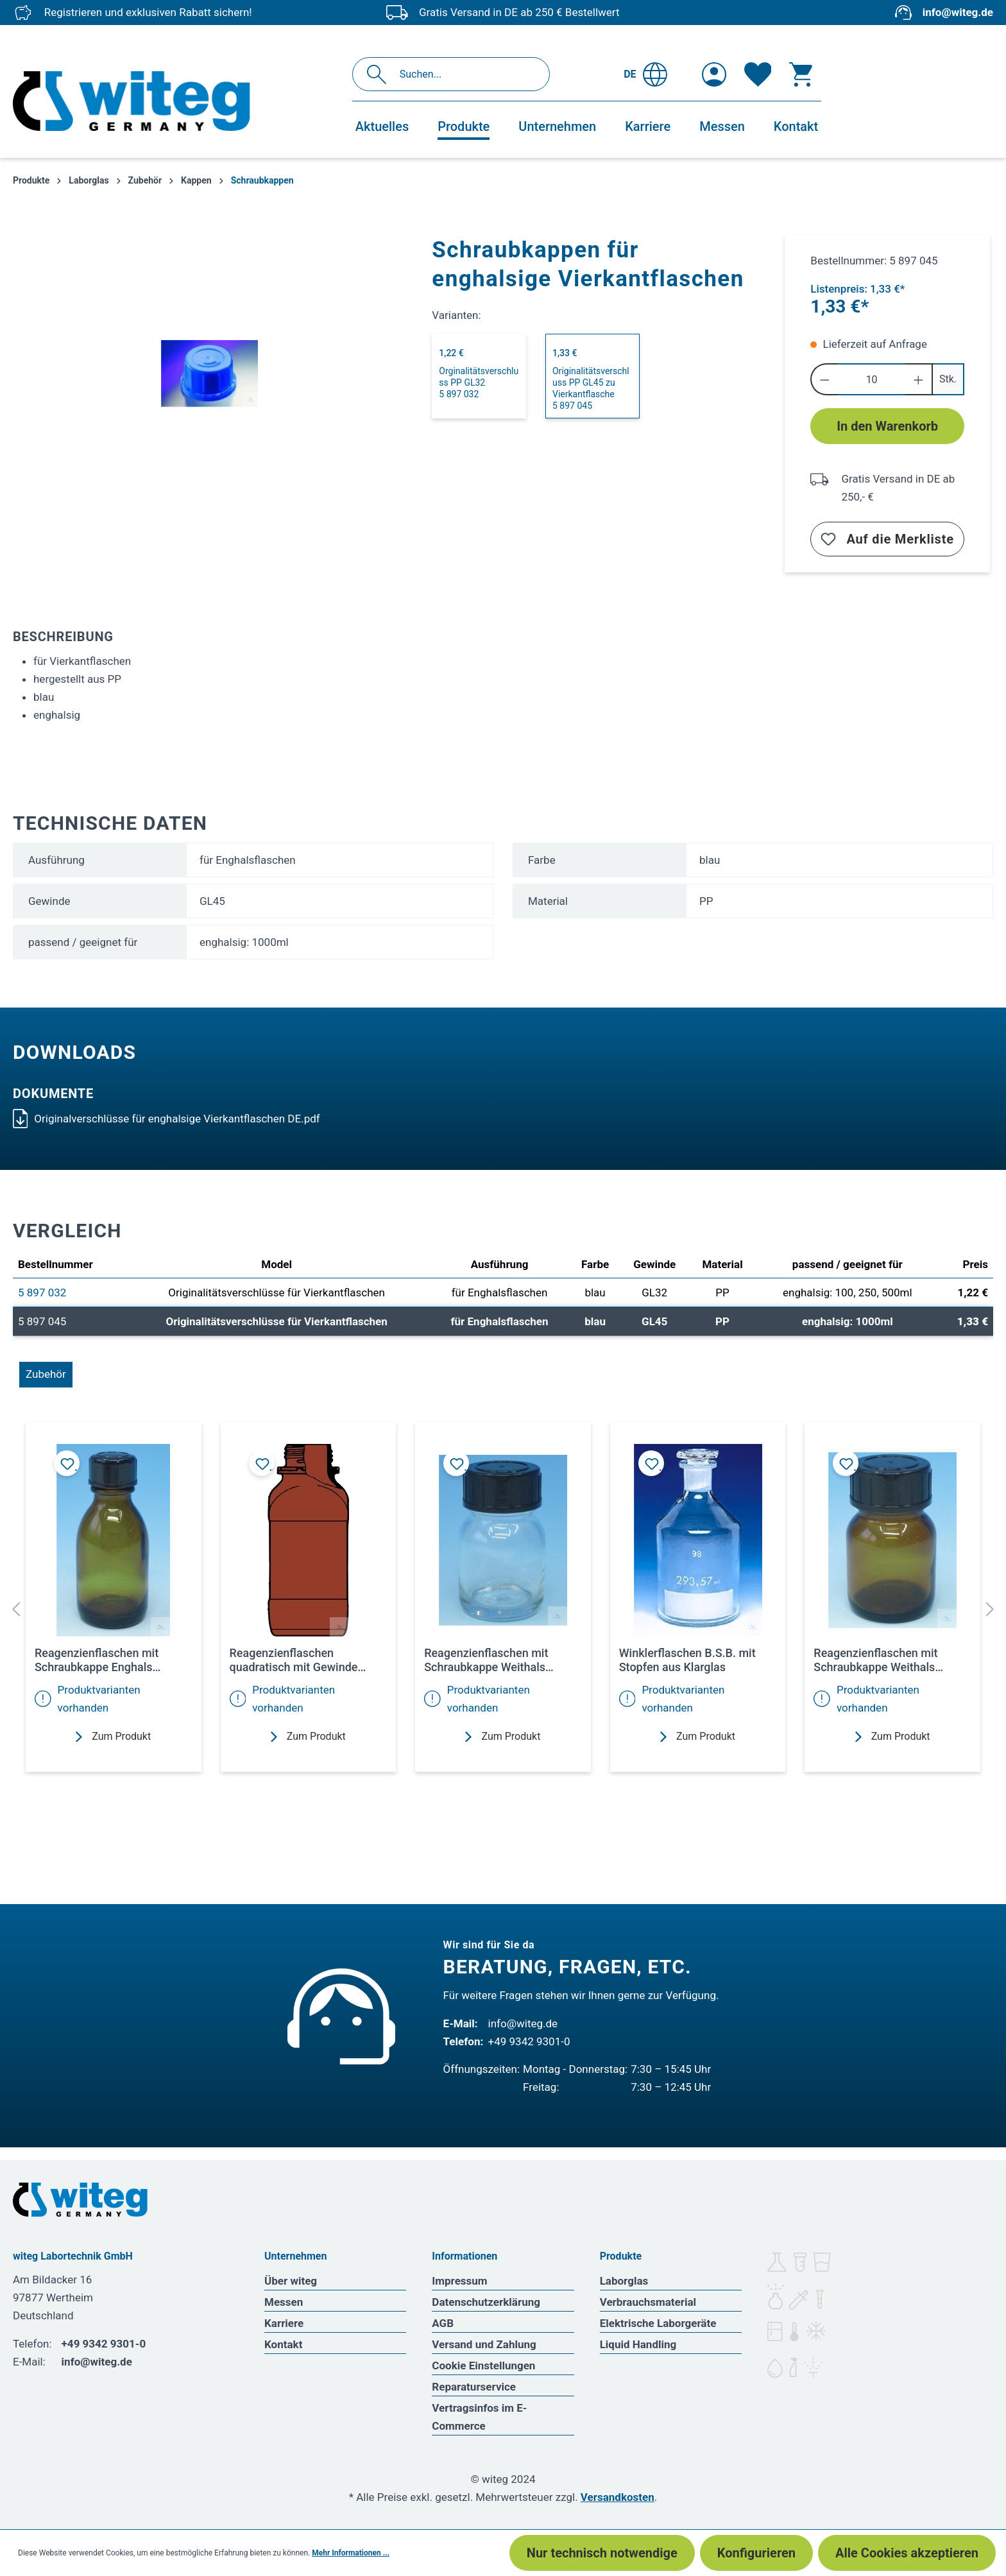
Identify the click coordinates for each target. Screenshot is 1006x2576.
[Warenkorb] (800, 74)
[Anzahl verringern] (824, 379)
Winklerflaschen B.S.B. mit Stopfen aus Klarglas (687, 1660)
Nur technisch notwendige (602, 2553)
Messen (283, 2302)
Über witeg (290, 2280)
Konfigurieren (756, 2553)
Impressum (459, 2280)
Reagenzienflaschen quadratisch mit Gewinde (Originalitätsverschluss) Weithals (294, 1660)
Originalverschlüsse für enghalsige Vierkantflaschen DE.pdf (166, 1118)
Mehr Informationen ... (350, 2552)
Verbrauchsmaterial (648, 2302)
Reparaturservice (474, 2386)
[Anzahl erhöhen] (919, 379)
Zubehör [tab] (46, 1374)
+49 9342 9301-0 (529, 2041)
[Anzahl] (872, 379)
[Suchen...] (464, 74)
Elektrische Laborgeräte (658, 2323)
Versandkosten (617, 2497)
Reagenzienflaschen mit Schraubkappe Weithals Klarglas (486, 1660)
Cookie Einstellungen (483, 2365)
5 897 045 (42, 1321)
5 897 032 (42, 1292)
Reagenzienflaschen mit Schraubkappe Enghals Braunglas (96, 1660)
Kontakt (283, 2344)
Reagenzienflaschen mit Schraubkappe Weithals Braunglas (875, 1660)
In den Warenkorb (887, 426)
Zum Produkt (113, 1736)
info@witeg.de (958, 12)
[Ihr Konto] (714, 74)
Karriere (283, 2323)
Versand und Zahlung (484, 2344)
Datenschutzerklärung (486, 2302)
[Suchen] (380, 74)
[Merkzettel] (758, 74)
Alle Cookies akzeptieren (906, 2553)
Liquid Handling (638, 2344)
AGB (443, 2323)
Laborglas (624, 2280)
